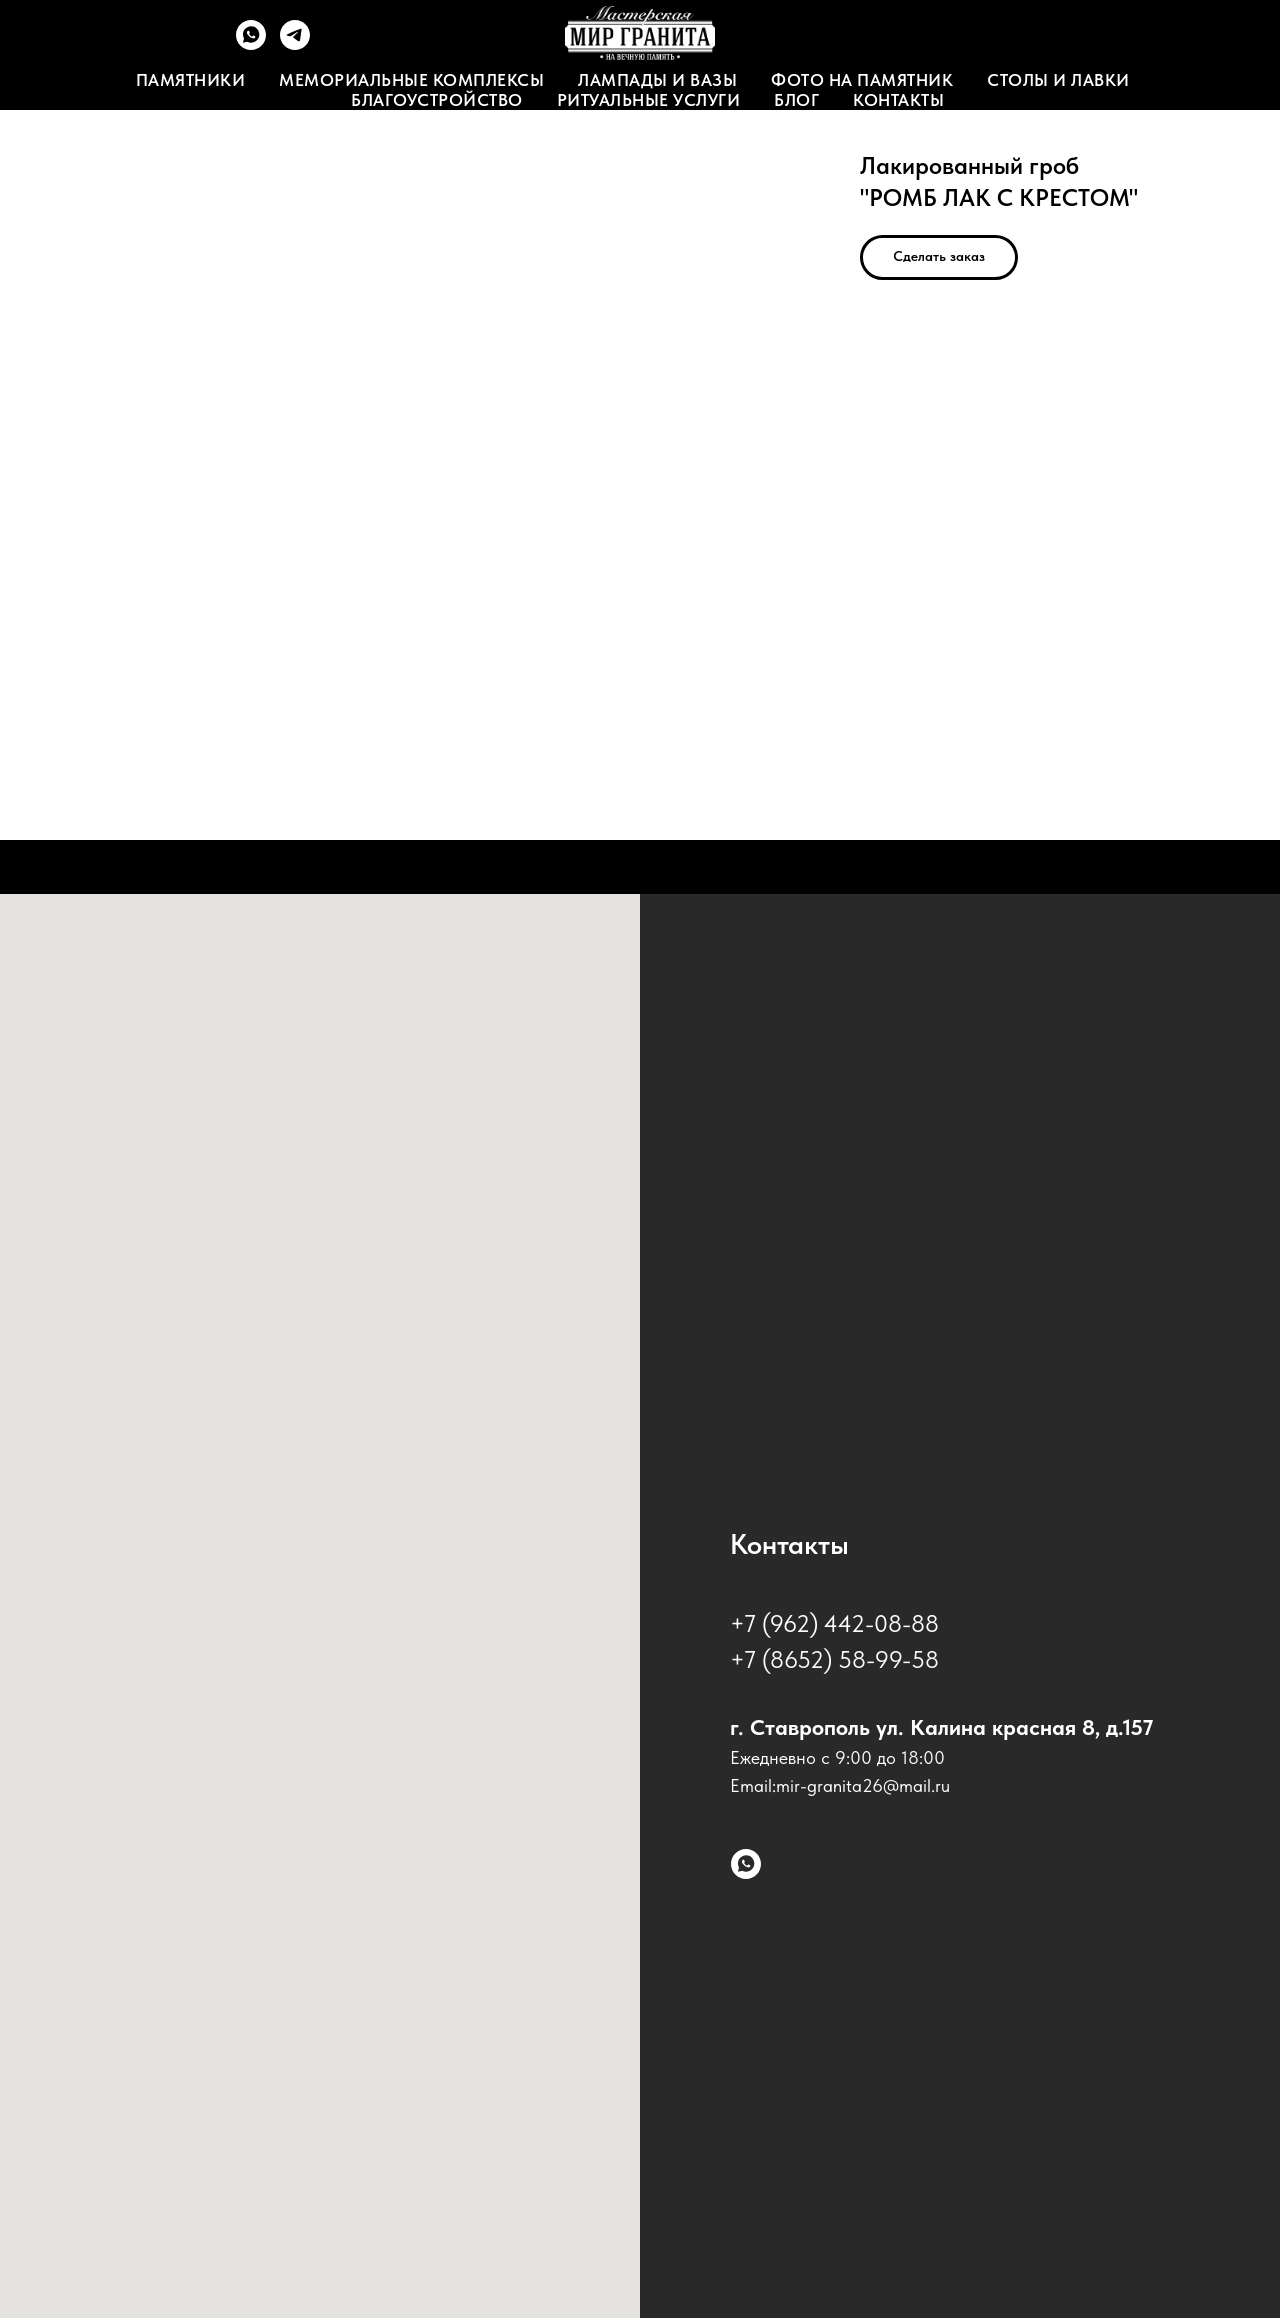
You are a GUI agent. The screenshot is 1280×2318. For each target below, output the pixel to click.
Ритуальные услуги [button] (649, 100)
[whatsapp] (746, 1864)
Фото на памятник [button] (862, 80)
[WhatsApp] (251, 44)
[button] (939, 257)
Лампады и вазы (657, 80)
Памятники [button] (191, 80)
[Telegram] (295, 44)
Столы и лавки (1058, 80)
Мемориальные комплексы (411, 80)
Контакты (898, 100)
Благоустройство (437, 100)
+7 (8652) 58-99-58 (834, 1659)
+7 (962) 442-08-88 (834, 1623)
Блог (796, 100)
